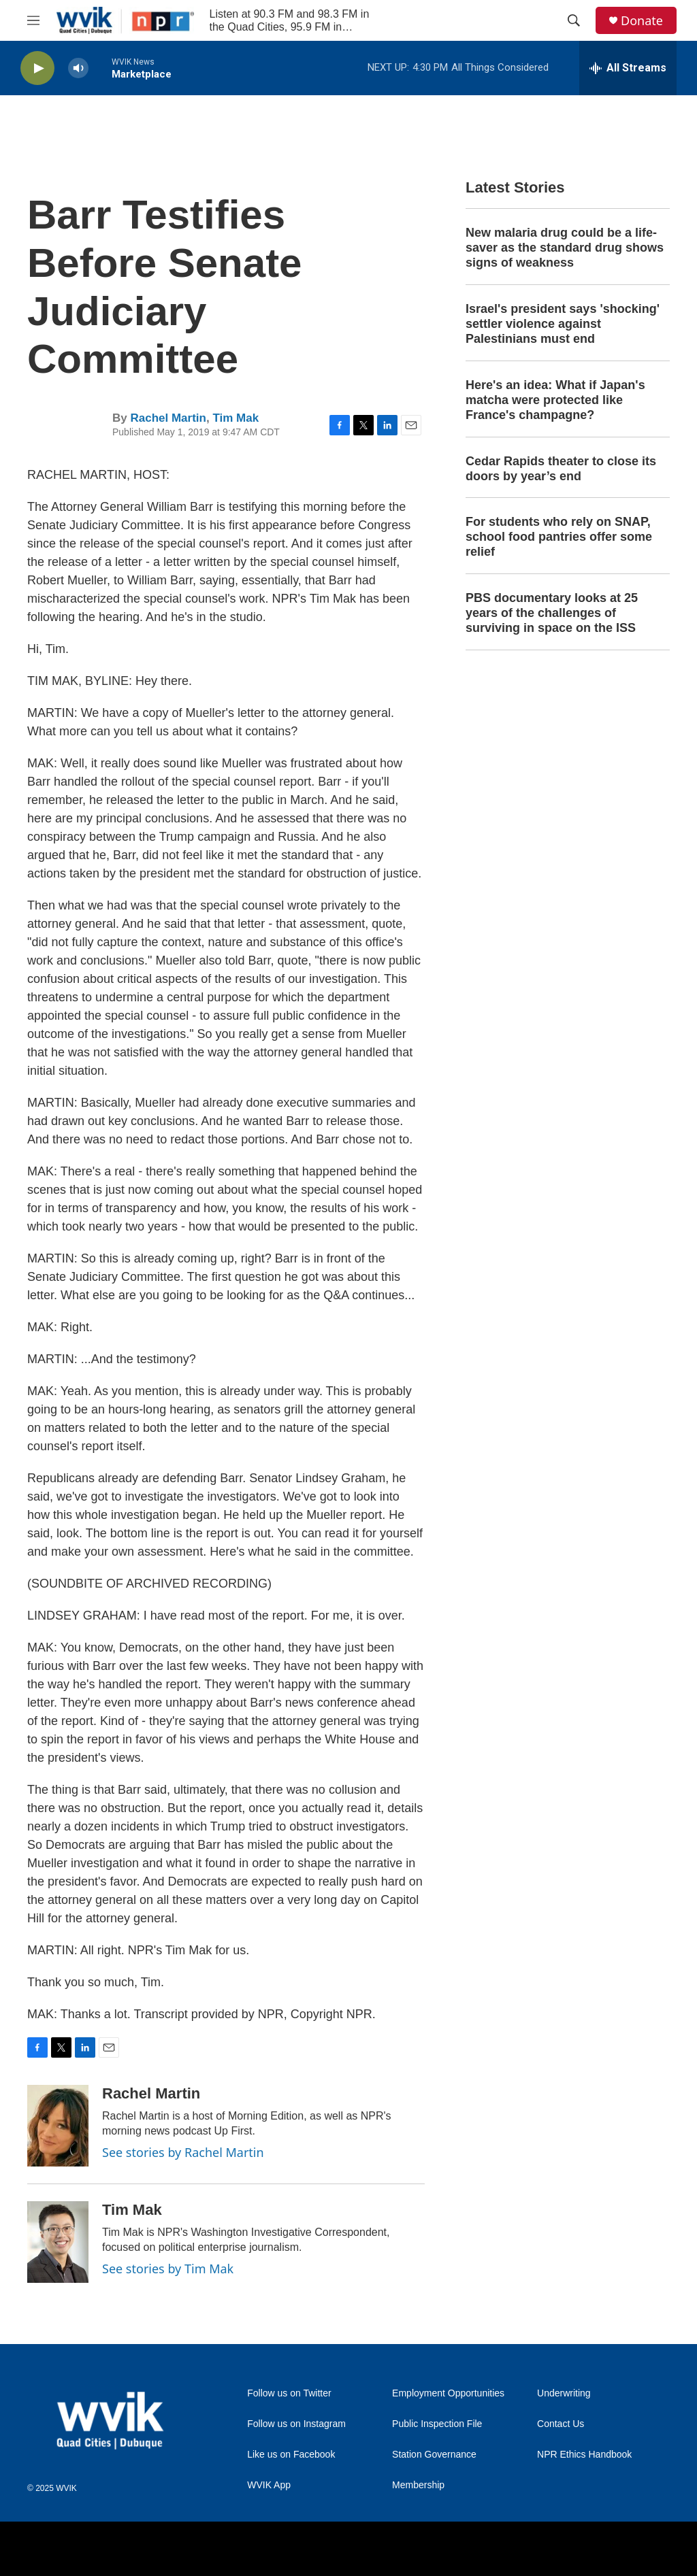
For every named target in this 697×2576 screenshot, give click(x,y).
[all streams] (628, 68)
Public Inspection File (437, 2424)
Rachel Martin (168, 418)
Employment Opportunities (448, 2393)
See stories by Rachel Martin (183, 2152)
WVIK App (269, 2485)
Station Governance (434, 2454)
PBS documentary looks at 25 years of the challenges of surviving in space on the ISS (552, 613)
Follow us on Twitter (289, 2393)
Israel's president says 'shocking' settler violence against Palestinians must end (563, 324)
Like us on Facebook (291, 2454)
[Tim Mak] (57, 2242)
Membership (418, 2485)
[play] (37, 68)
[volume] (78, 68)
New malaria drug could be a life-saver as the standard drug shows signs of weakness (565, 247)
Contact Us (560, 2424)
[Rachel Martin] (57, 2126)
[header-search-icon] (574, 20)
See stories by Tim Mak (167, 2268)
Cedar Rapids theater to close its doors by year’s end (561, 468)
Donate (642, 21)
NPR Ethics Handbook (584, 2454)
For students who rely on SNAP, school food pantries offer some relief (559, 536)
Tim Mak (235, 418)
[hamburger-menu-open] (33, 20)
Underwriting (564, 2393)
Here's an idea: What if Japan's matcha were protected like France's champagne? (555, 400)
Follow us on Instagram (296, 2424)
